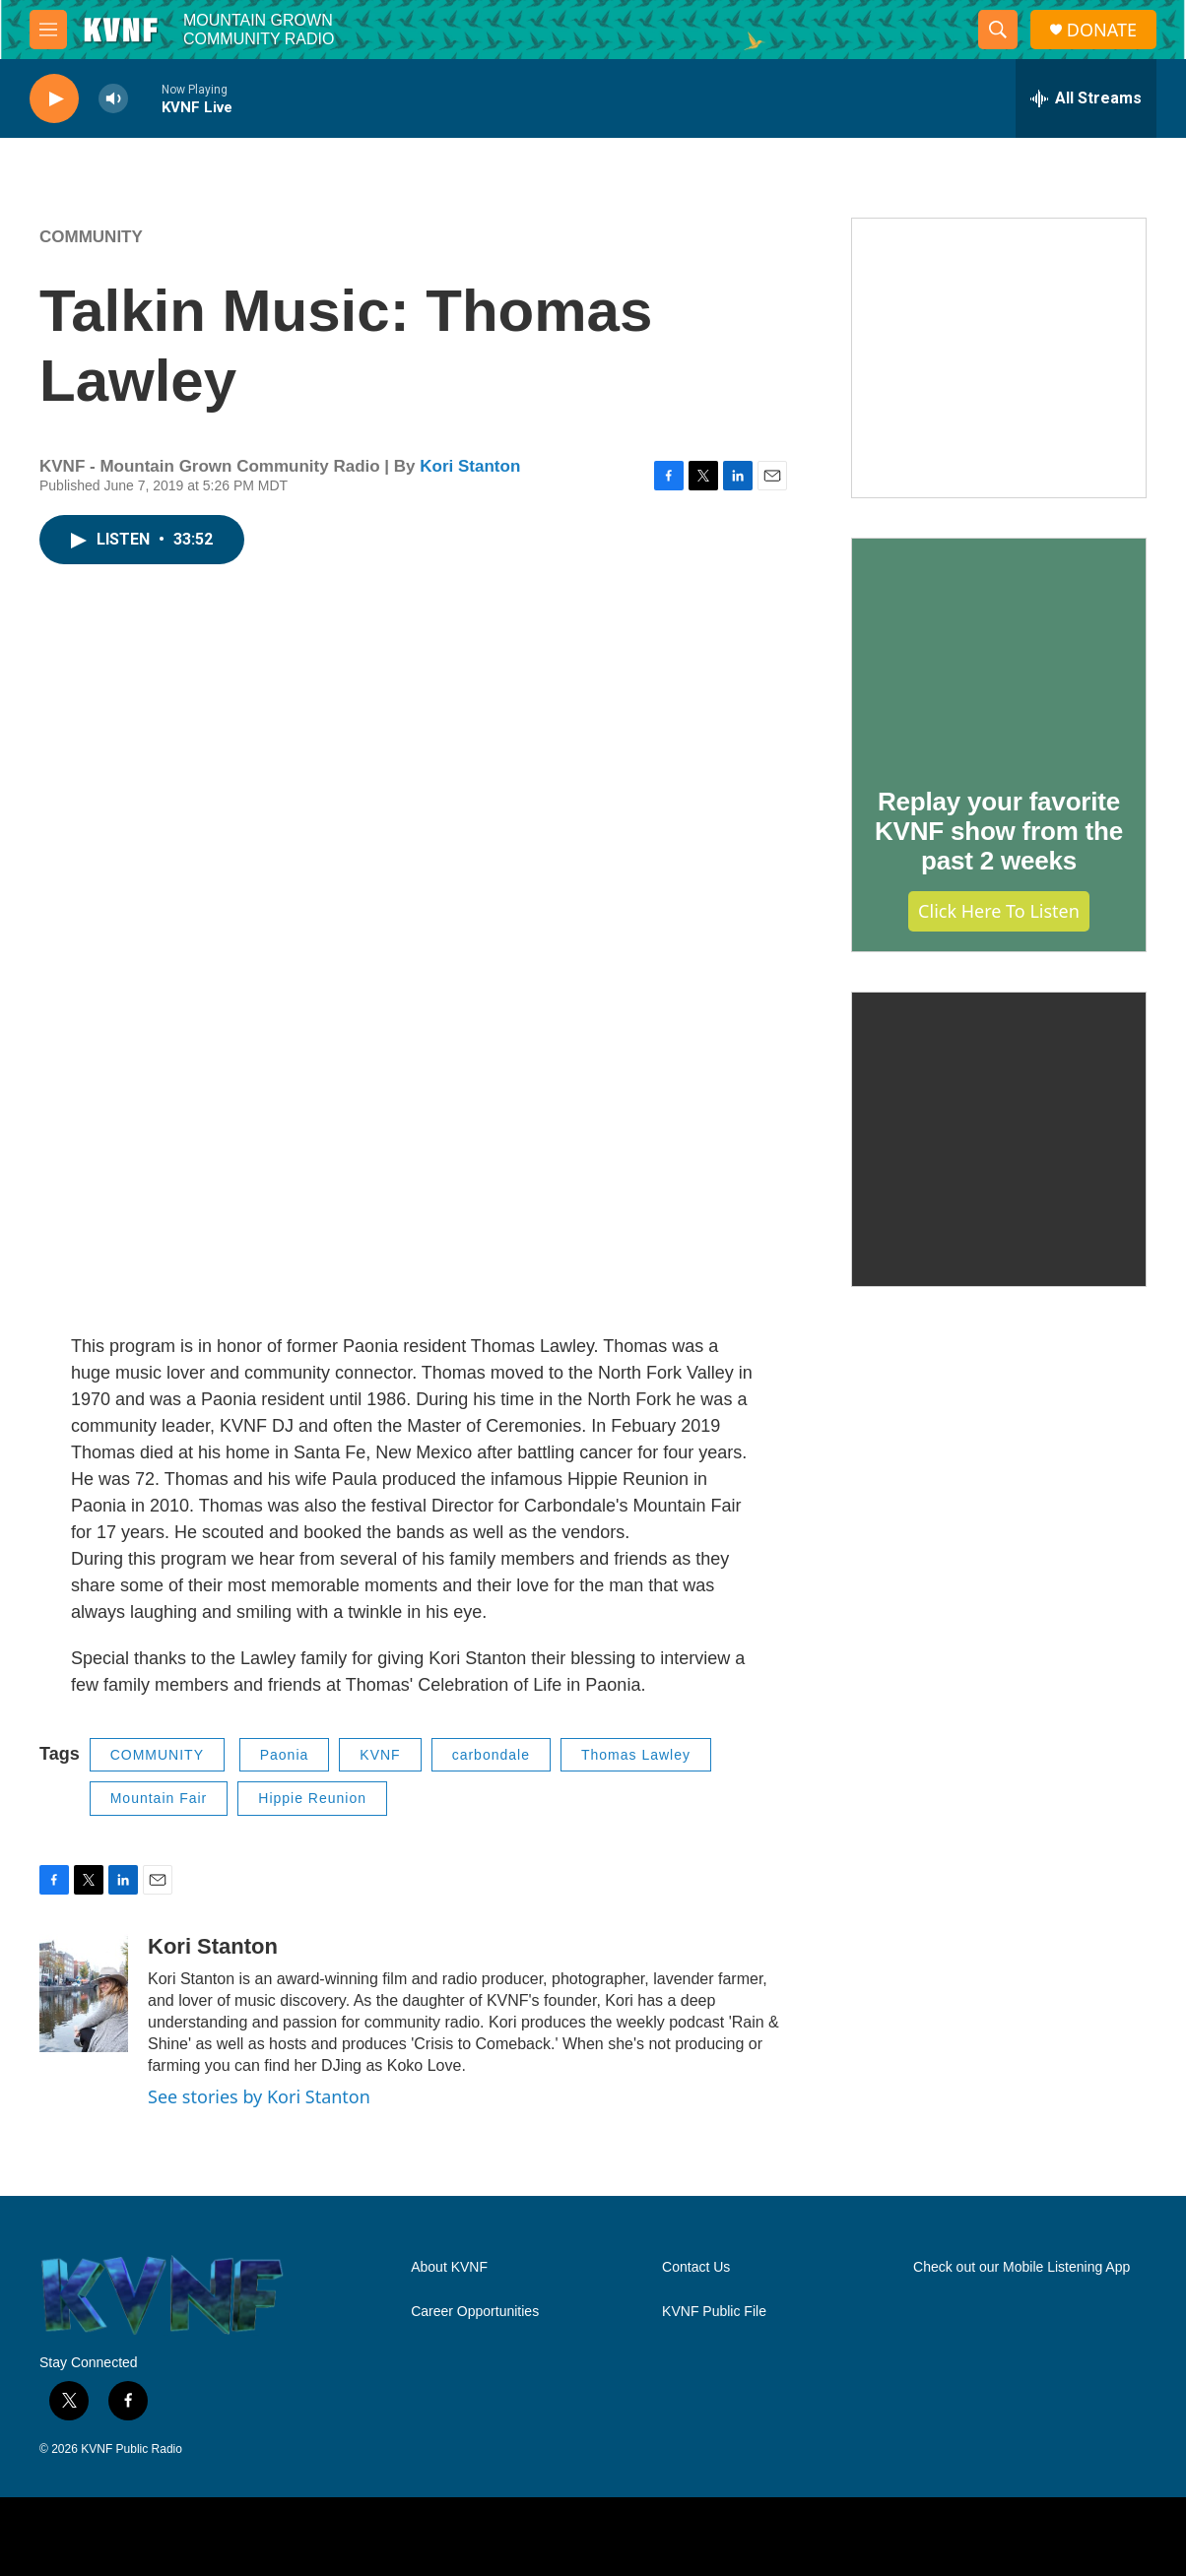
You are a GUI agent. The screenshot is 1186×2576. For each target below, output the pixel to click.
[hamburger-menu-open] (48, 29)
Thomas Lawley (636, 1755)
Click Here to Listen (999, 911)
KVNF (380, 1755)
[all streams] (1086, 98)
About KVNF (449, 2267)
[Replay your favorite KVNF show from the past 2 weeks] (999, 649)
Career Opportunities (475, 2311)
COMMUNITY (91, 236)
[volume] (113, 99)
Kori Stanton (470, 466)
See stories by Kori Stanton (259, 2096)
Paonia (284, 1755)
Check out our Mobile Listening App (1021, 2267)
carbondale (491, 1755)
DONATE (1102, 30)
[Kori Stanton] (83, 1993)
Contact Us (696, 2267)
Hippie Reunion (312, 1798)
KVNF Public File (714, 2311)
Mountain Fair (159, 1798)
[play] (54, 99)
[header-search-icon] (998, 29)
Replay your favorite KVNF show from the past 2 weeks (999, 831)
